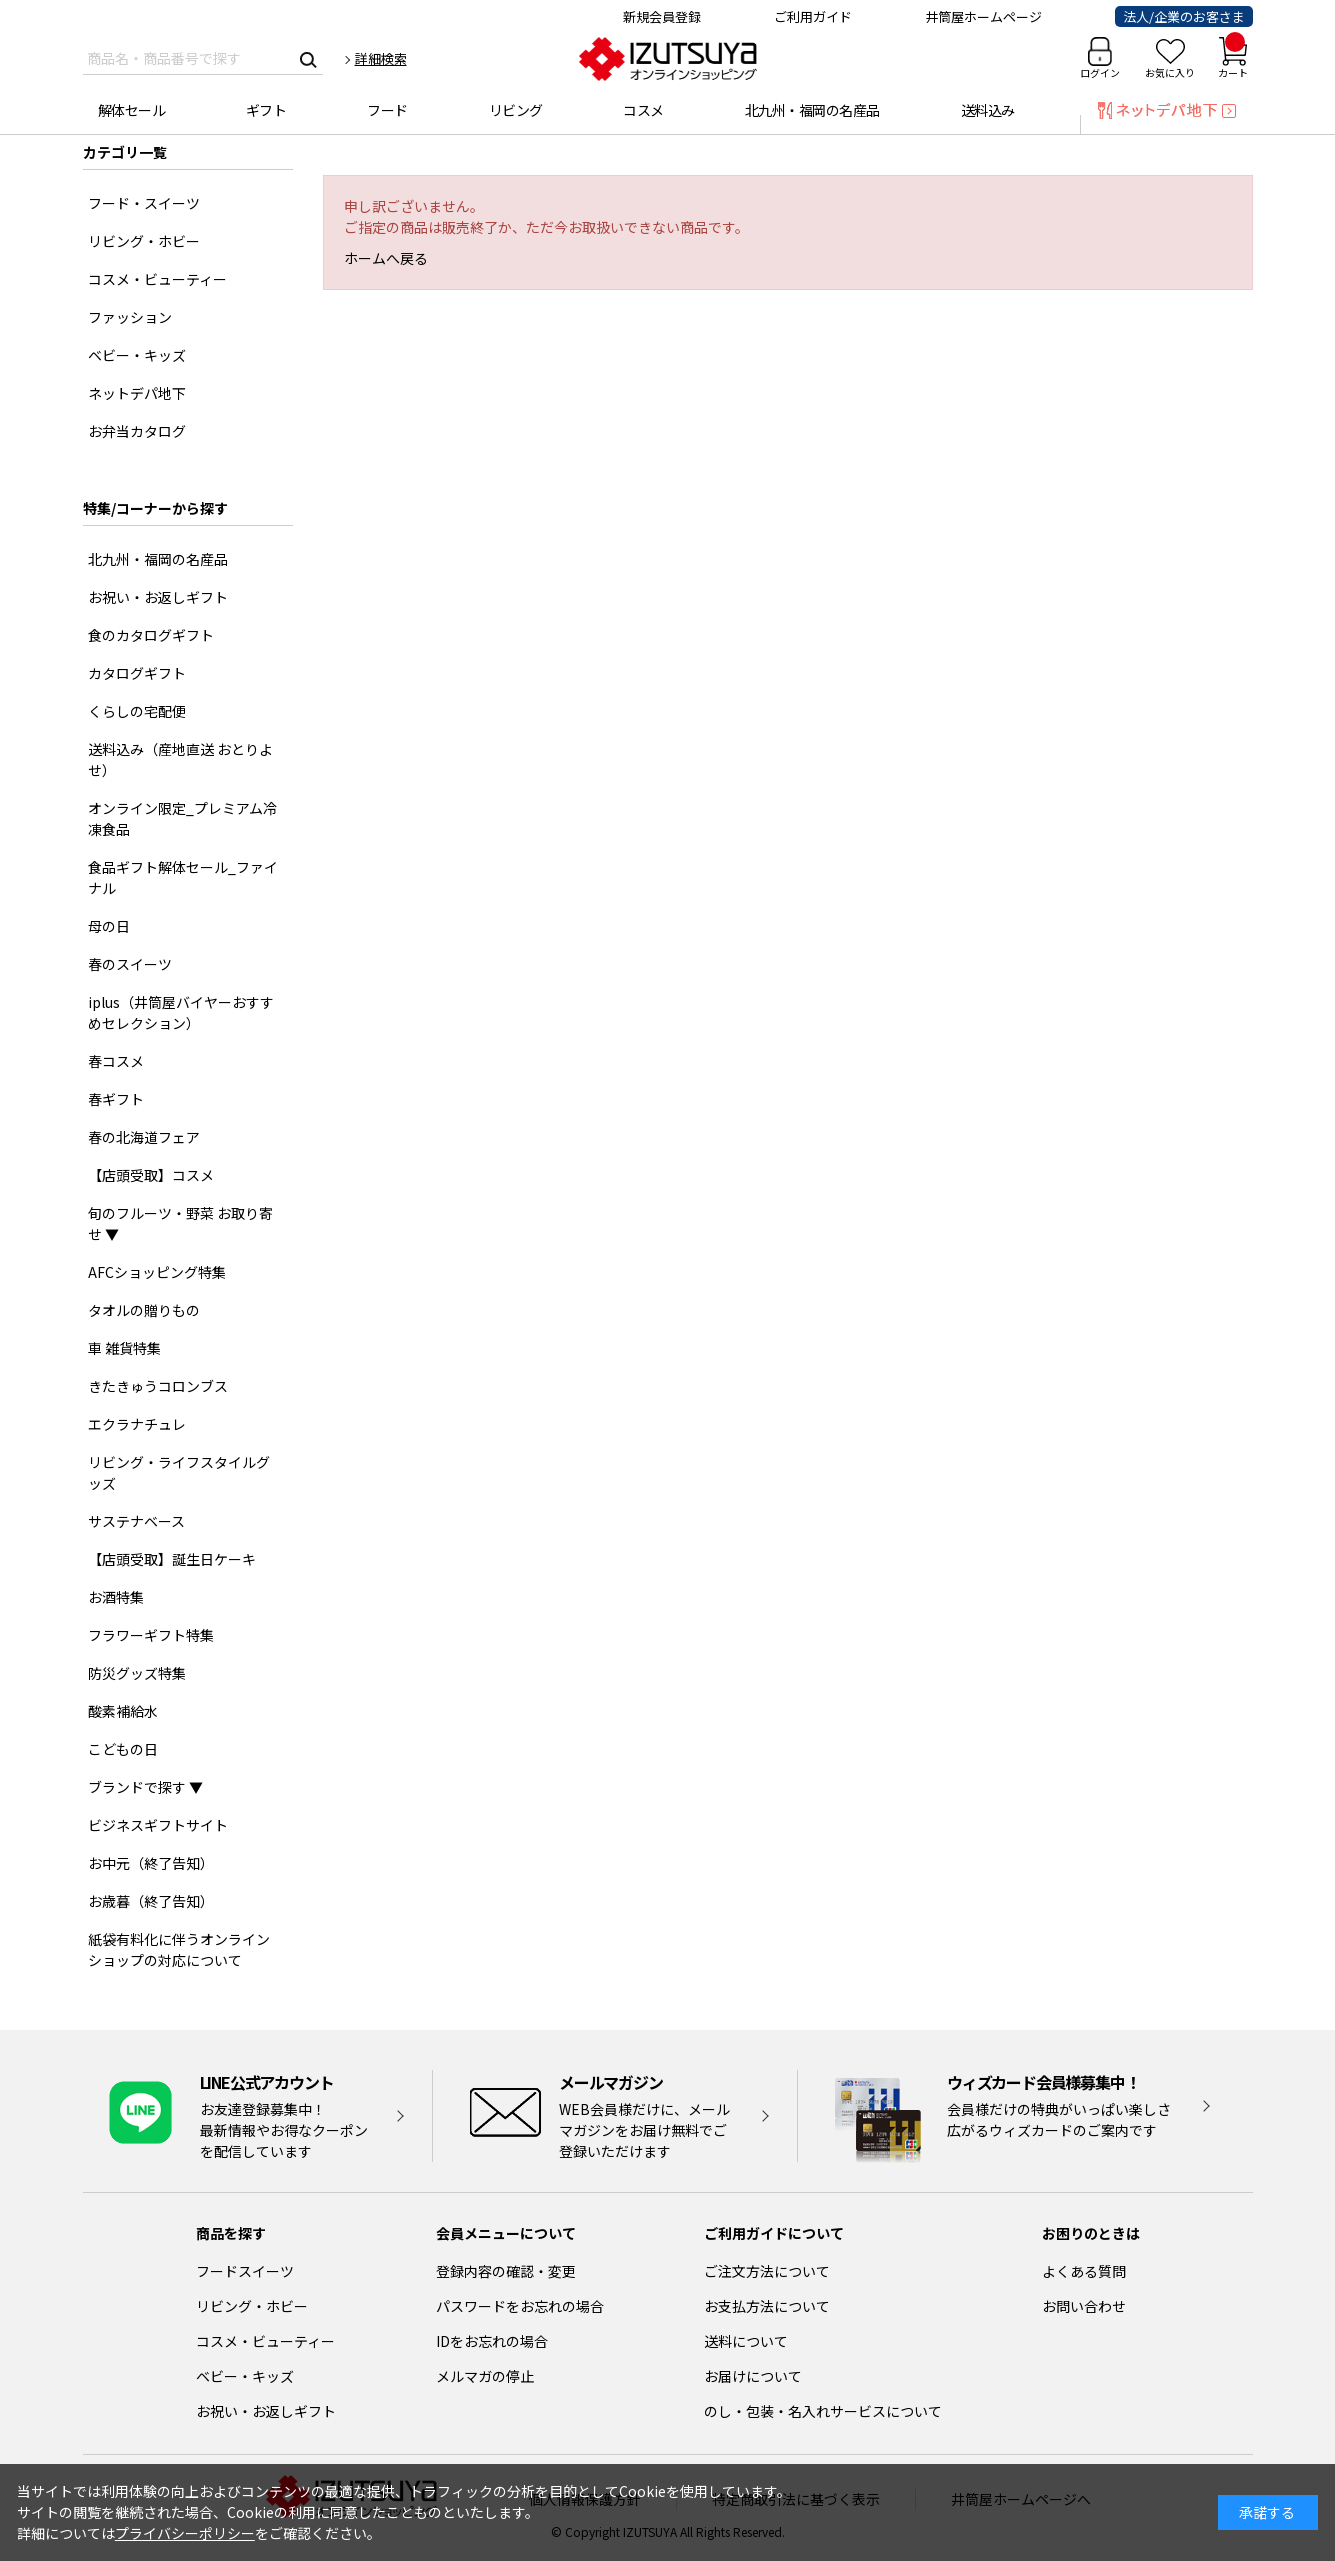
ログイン (1100, 72)
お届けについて (753, 2376)
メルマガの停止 (485, 2376)
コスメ (643, 110)
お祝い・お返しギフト (266, 2411)
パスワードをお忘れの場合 (520, 2306)
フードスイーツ (245, 2271)
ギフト (266, 110)
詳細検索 (381, 58)
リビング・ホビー (252, 2306)
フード (387, 110)
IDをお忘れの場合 (492, 2341)
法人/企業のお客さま (1184, 16)
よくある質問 (1084, 2271)
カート (1233, 58)
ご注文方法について (767, 2271)
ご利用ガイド (813, 16)
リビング (516, 110)
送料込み (988, 110)
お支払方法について (767, 2306)
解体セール (132, 110)
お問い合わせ (1084, 2306)
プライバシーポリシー (185, 2533)
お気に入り (1170, 72)
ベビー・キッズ (245, 2376)
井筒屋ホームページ (983, 16)
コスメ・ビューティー (265, 2341)
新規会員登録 (662, 16)
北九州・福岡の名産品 (812, 110)
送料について (746, 2341)
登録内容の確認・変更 (506, 2271)
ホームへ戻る (386, 258)
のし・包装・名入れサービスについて (823, 2411)
